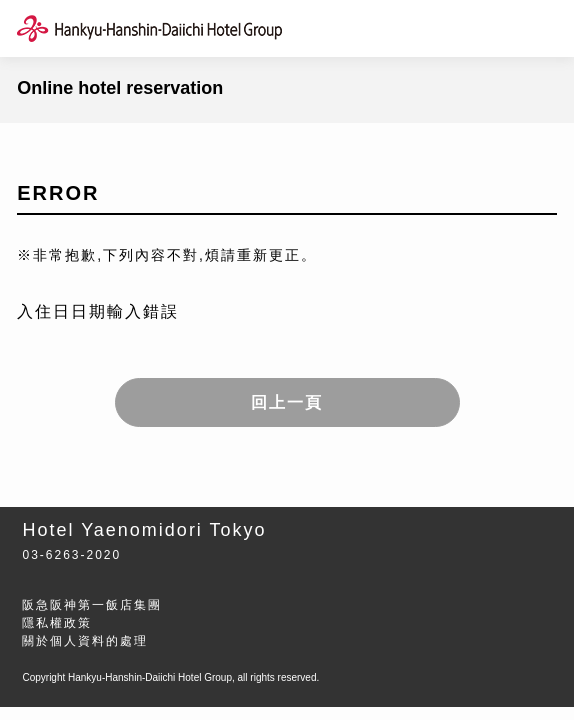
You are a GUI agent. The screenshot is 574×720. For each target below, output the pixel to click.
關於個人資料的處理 (85, 641)
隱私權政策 (57, 623)
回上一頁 (287, 402)
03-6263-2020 (71, 555)
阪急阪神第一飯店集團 (92, 605)
